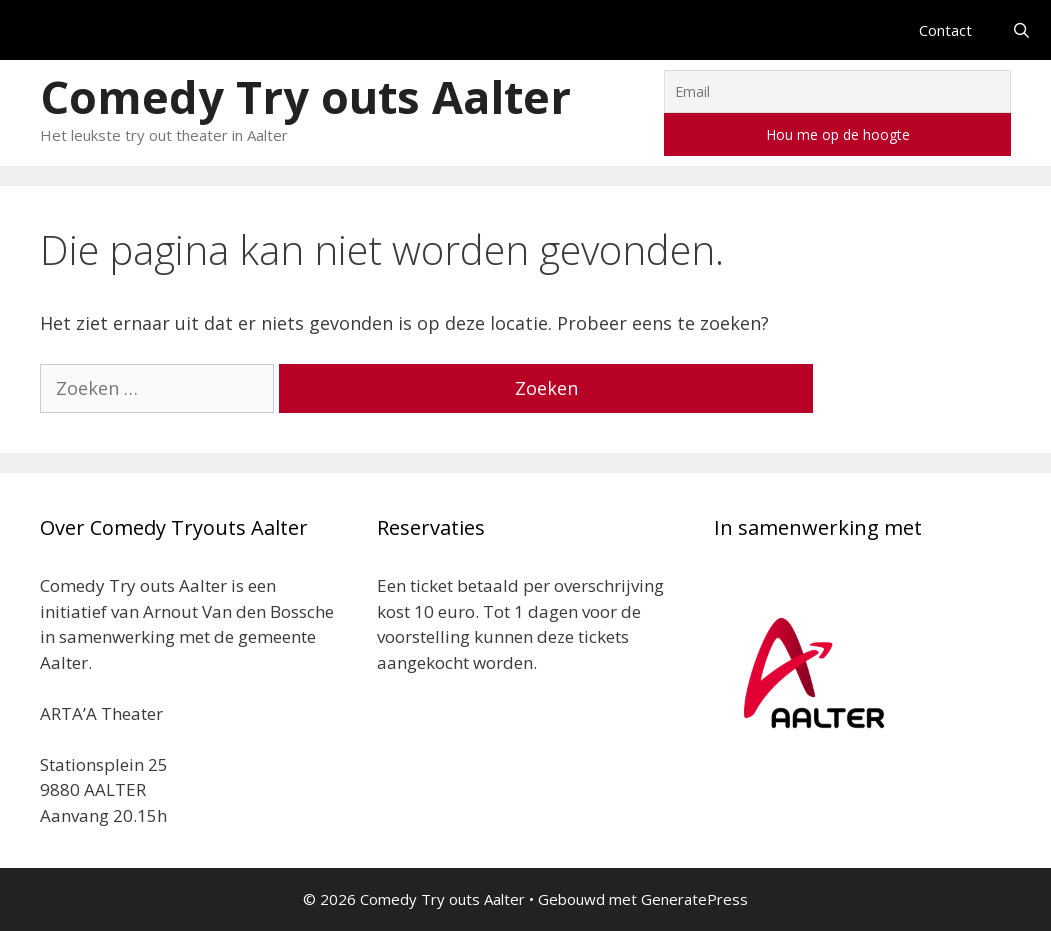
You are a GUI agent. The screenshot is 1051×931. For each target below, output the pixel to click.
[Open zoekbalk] (1021, 30)
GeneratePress (694, 899)
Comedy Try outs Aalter (305, 96)
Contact (945, 30)
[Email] (837, 91)
